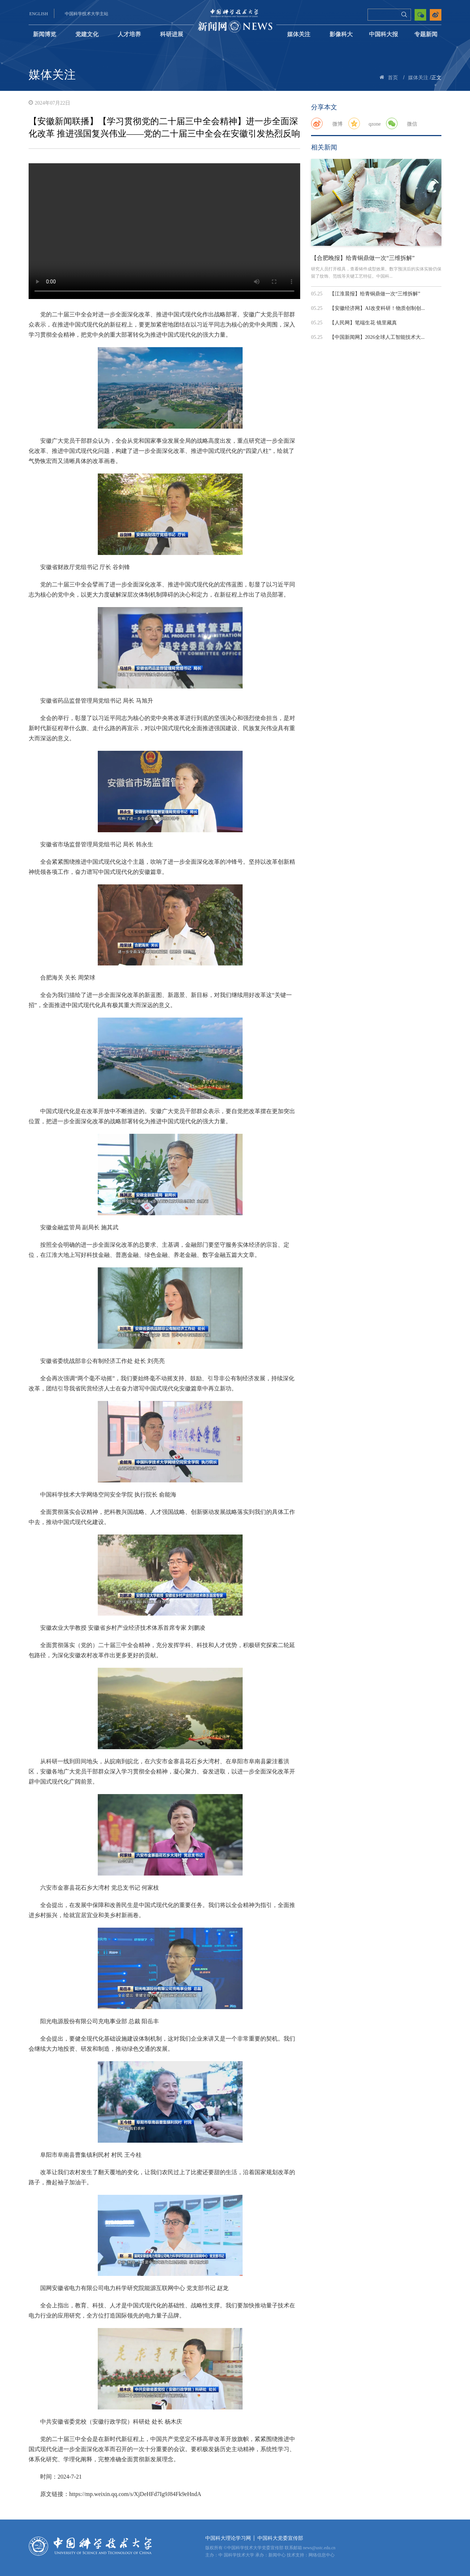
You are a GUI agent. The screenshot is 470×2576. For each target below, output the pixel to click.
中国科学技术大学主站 (86, 13)
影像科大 (341, 34)
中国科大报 (383, 34)
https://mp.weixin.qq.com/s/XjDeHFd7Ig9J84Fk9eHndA (135, 2494)
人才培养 (129, 34)
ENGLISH (38, 13)
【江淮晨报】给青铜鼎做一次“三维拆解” (375, 293)
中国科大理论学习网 (228, 2538)
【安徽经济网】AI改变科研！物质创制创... (377, 308)
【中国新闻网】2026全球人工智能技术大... (377, 337)
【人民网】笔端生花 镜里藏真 (363, 322)
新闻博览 (44, 34)
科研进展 (171, 34)
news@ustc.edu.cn (319, 2547)
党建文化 (86, 34)
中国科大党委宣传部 (280, 2538)
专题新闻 (425, 34)
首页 (393, 77)
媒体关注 (298, 34)
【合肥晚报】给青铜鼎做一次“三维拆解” (363, 258)
